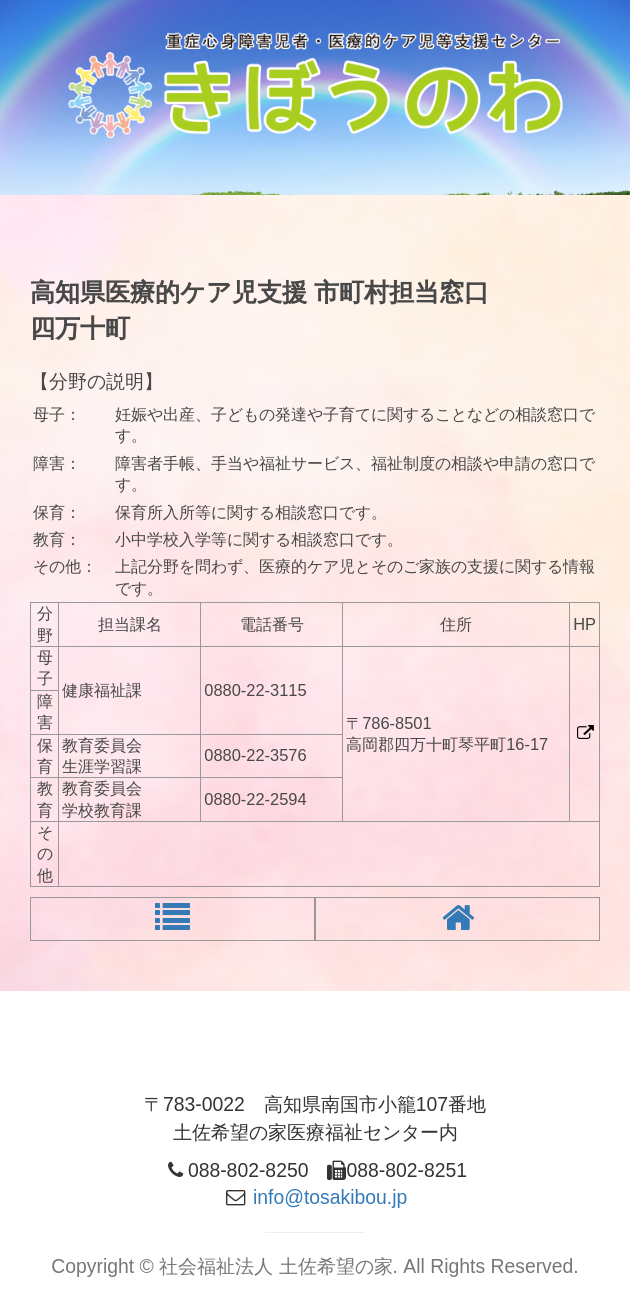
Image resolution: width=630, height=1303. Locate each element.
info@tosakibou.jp (330, 1197)
